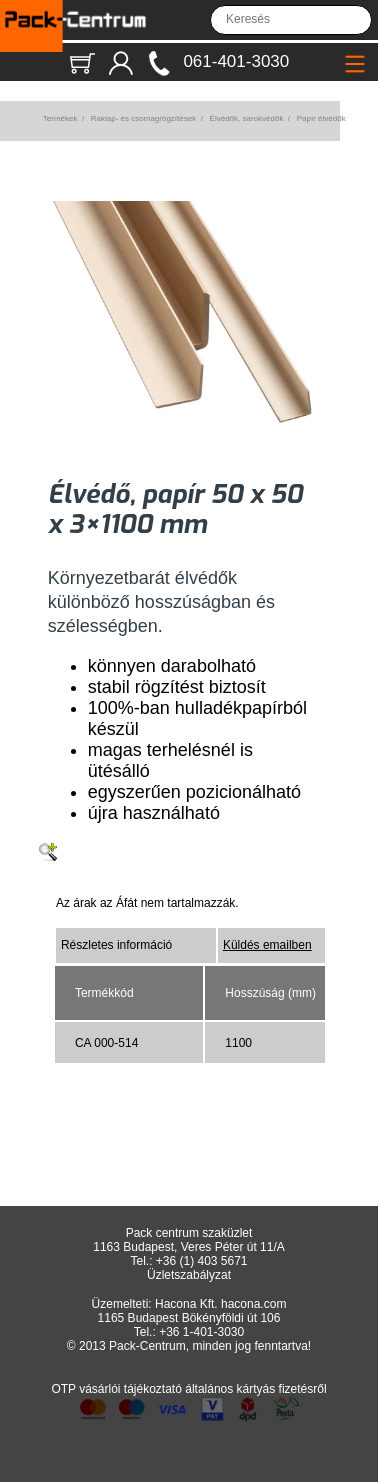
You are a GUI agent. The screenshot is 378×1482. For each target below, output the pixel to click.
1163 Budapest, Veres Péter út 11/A (188, 1247)
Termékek (60, 118)
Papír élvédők (321, 118)
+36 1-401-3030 (201, 1332)
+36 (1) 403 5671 (202, 1261)
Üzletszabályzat (189, 1275)
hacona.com (253, 1304)
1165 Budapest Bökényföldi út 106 (189, 1318)
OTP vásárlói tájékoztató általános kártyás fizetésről (188, 1389)
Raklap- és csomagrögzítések (143, 118)
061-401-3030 (236, 61)
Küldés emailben (267, 945)
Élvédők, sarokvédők (247, 118)
